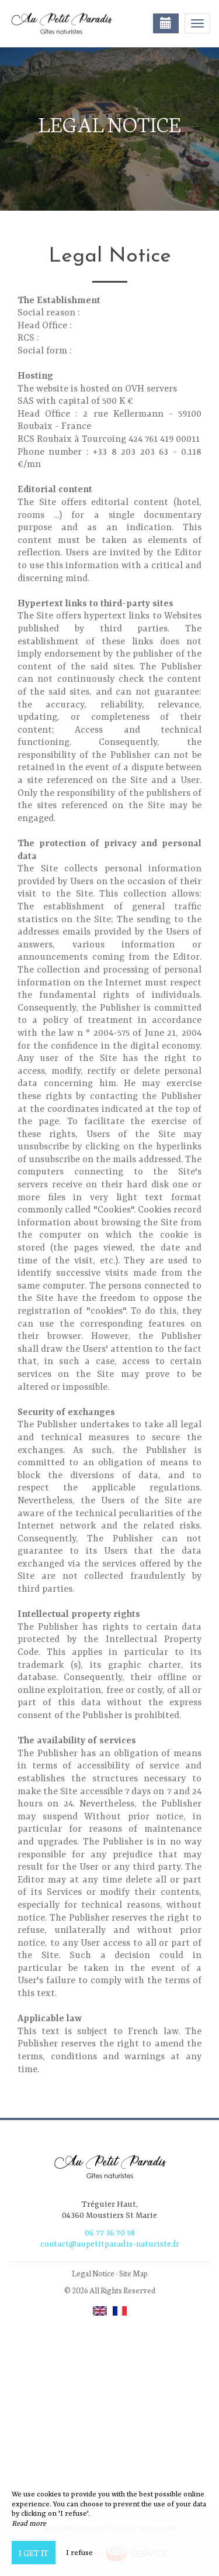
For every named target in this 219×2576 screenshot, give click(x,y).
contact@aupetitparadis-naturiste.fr (109, 2244)
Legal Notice (93, 2273)
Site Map (133, 2273)
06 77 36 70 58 (110, 2233)
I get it (33, 2552)
